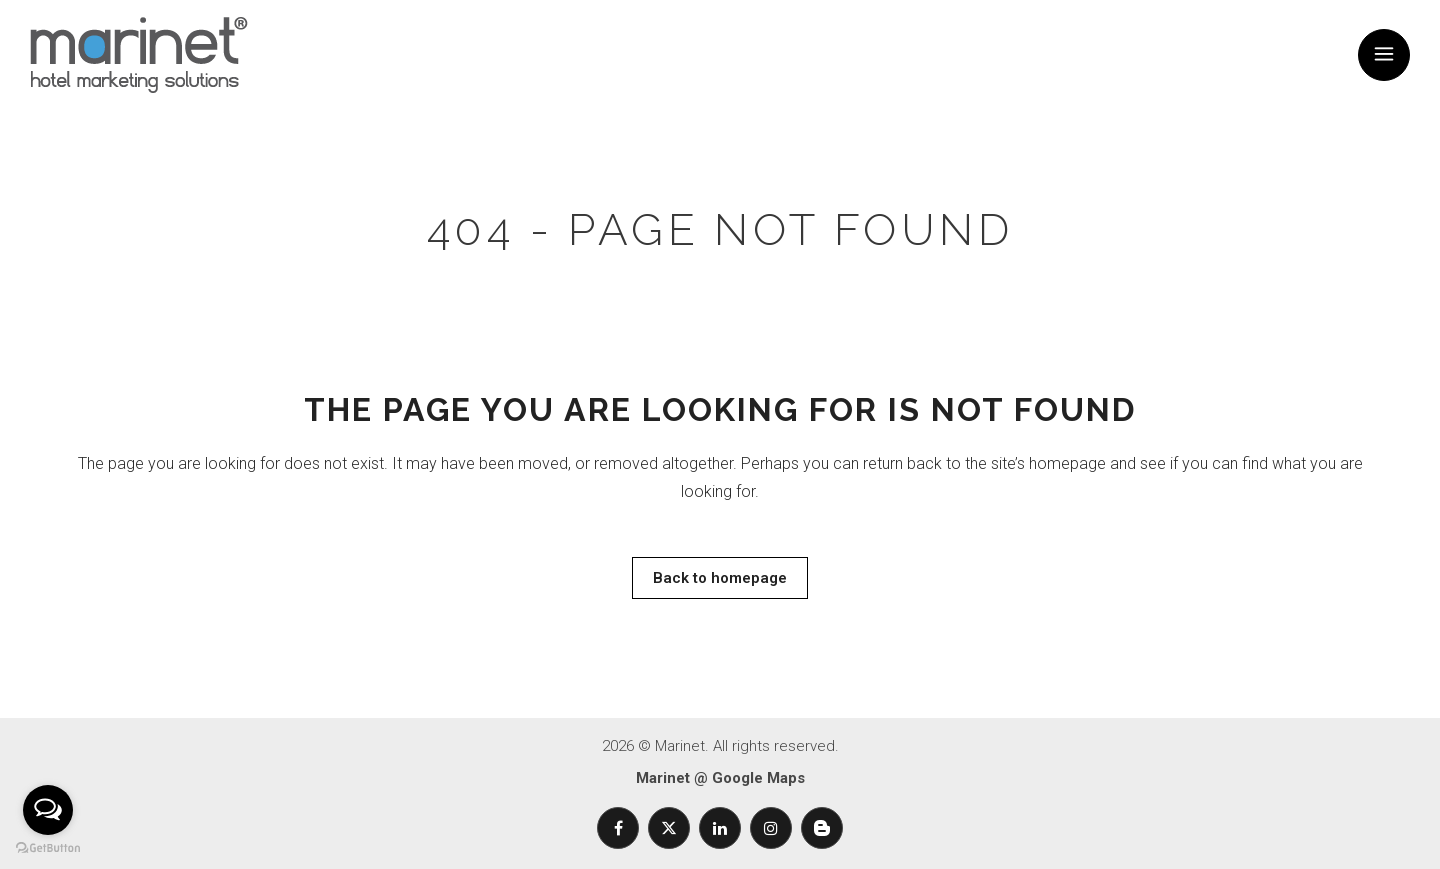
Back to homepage (720, 578)
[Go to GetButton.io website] (48, 848)
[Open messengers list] (48, 810)
